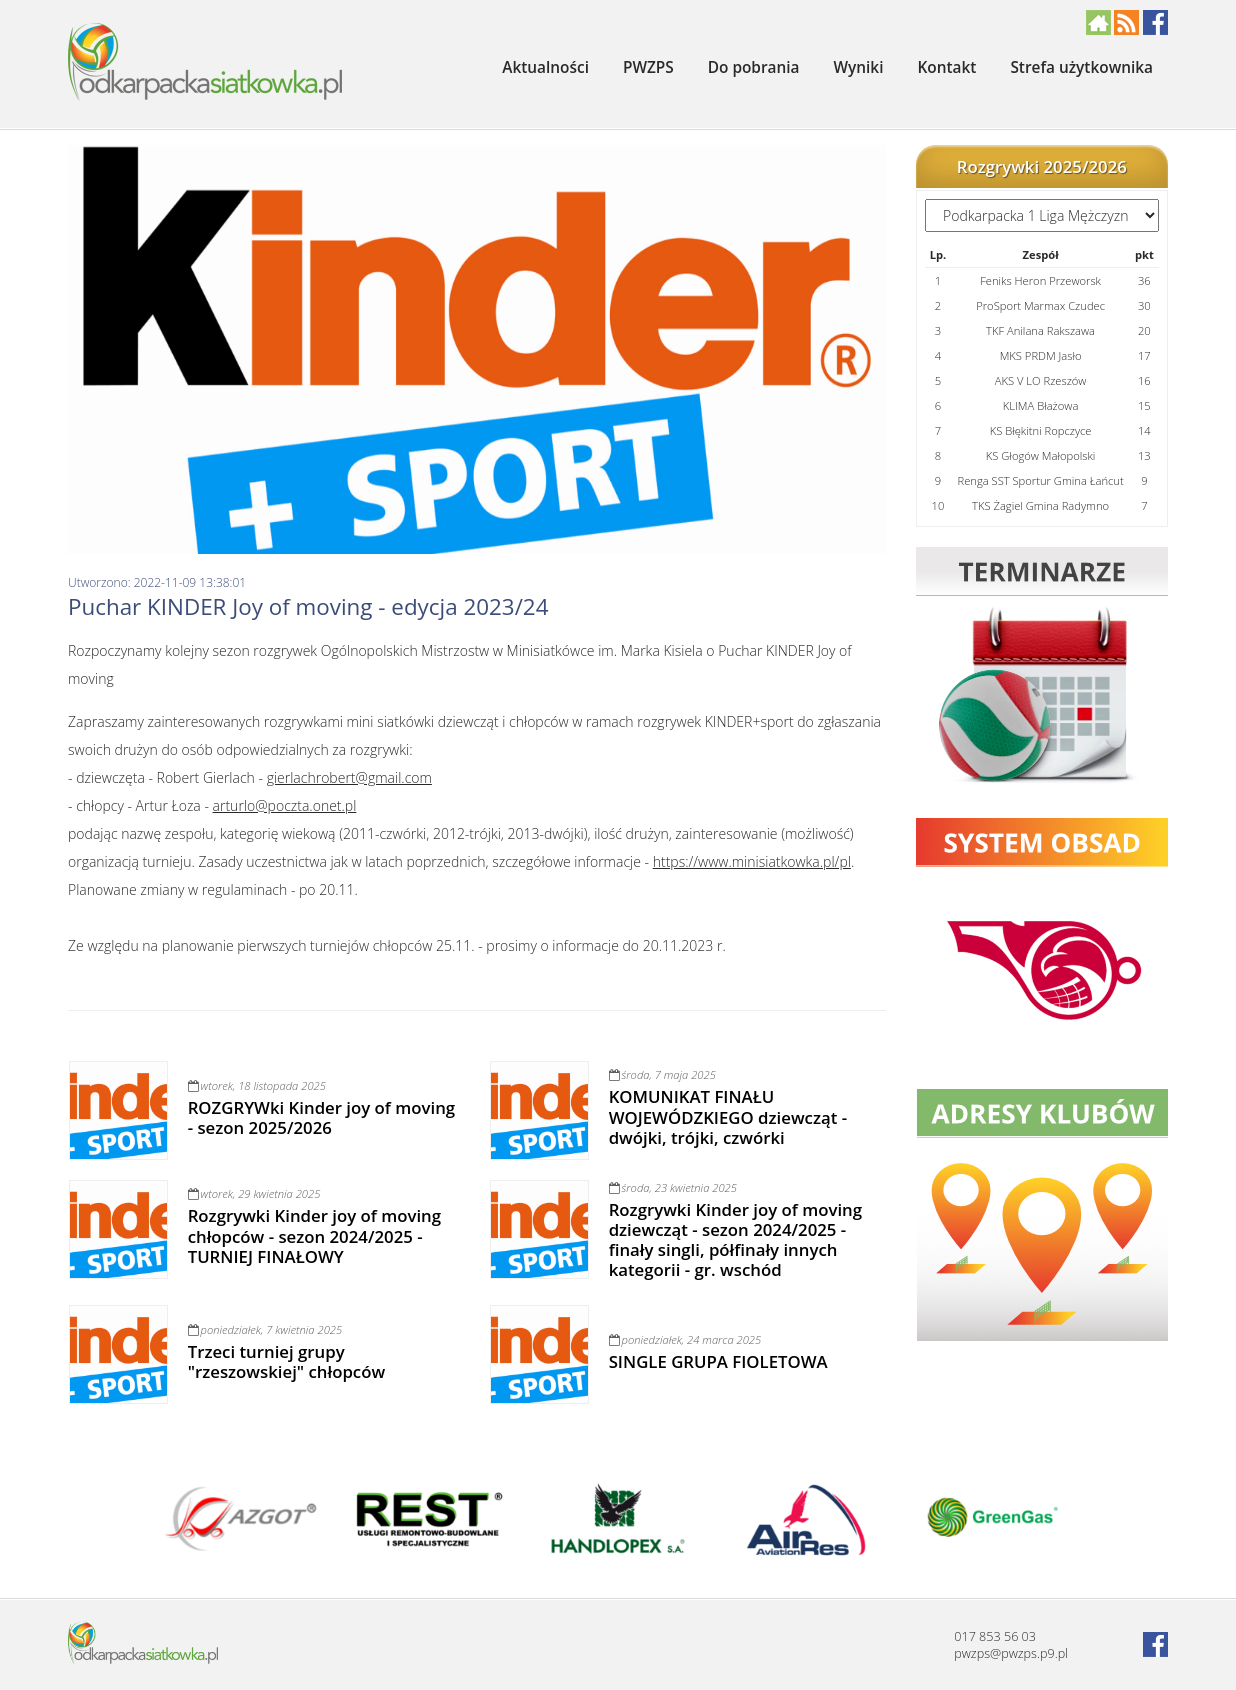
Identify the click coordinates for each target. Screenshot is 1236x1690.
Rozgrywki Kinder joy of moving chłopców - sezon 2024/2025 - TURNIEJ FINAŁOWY (314, 1235)
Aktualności (545, 67)
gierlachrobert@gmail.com (349, 777)
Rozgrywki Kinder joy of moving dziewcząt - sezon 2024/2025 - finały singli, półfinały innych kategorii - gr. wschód (735, 1239)
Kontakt (946, 67)
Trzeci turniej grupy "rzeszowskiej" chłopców (286, 1361)
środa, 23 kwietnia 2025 (673, 1187)
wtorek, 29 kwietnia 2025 (254, 1193)
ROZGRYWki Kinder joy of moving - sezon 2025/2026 (321, 1117)
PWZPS (648, 67)
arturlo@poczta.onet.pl (285, 805)
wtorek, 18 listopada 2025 (257, 1085)
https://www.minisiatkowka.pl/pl (752, 861)
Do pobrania (754, 67)
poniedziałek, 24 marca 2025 (685, 1339)
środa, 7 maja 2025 (662, 1074)
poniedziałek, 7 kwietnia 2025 (265, 1329)
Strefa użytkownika (1081, 67)
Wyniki (859, 67)
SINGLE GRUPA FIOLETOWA (718, 1361)
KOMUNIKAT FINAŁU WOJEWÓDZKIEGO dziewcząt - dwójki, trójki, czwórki (728, 1116)
